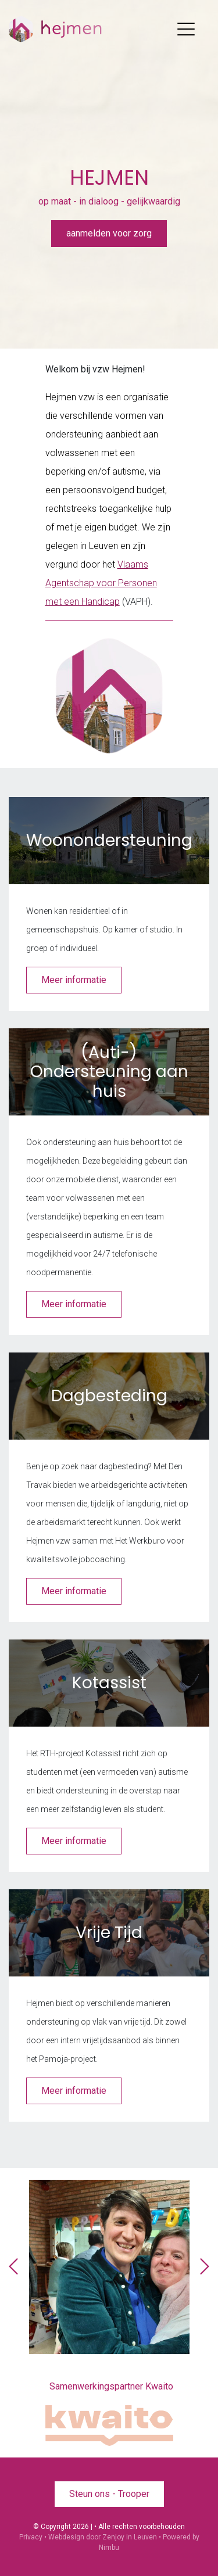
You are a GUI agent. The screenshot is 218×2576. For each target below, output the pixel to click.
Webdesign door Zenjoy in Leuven (102, 2537)
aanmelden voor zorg (109, 233)
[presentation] (13, 2267)
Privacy (30, 2537)
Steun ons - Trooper (109, 2493)
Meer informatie (73, 979)
